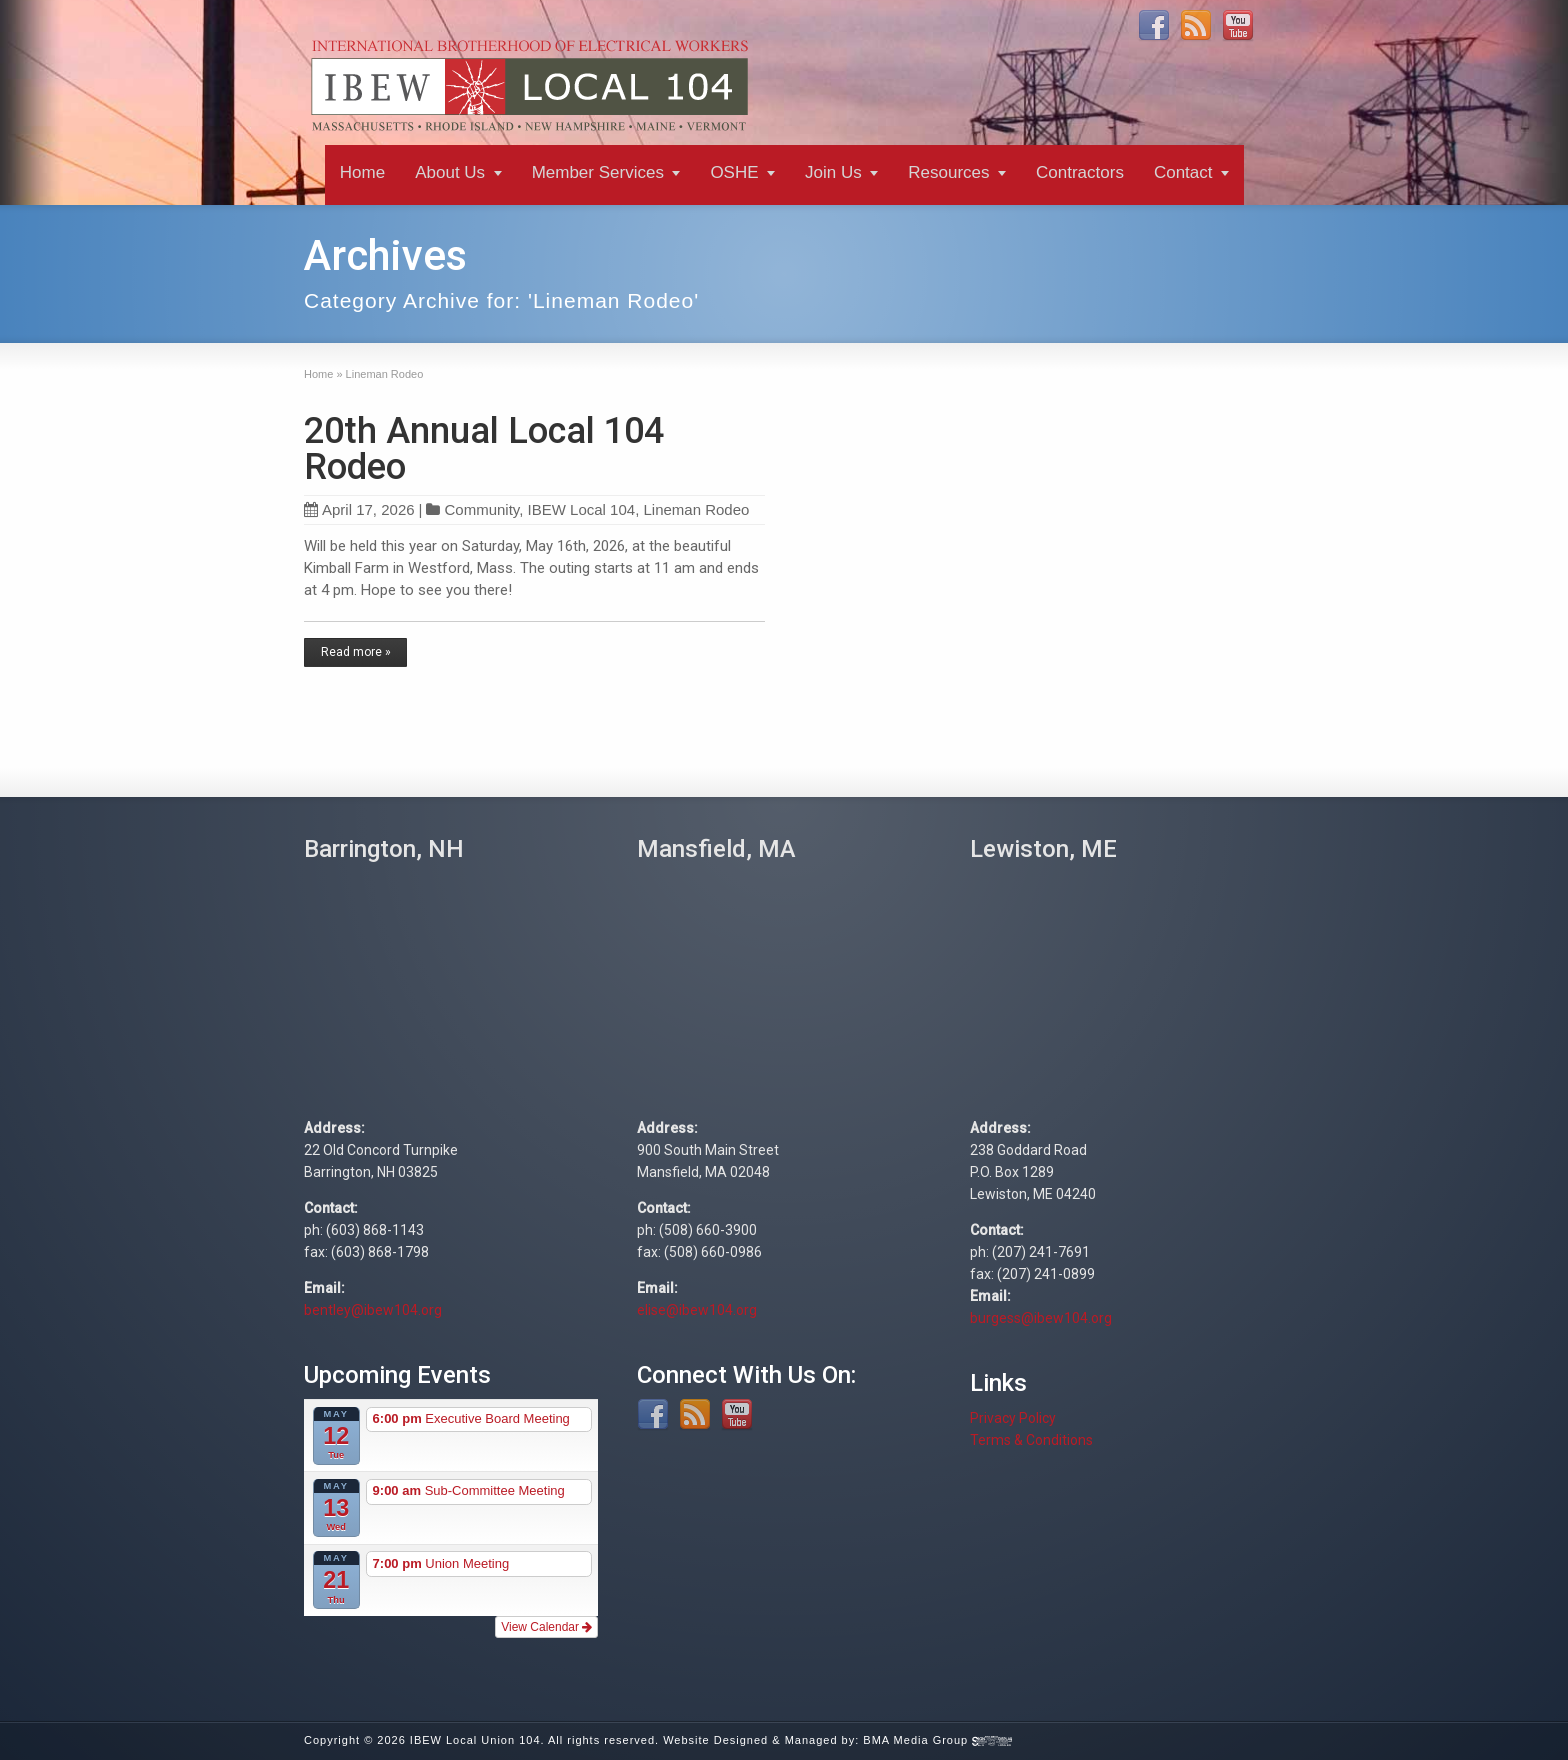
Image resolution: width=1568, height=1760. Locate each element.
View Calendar (546, 1627)
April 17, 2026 (359, 509)
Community (481, 509)
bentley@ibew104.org (373, 1310)
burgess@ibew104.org (1041, 1318)
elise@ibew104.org (697, 1310)
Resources (948, 172)
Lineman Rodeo (696, 509)
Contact (1183, 172)
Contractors (1080, 172)
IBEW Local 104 (582, 509)
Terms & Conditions (1031, 1440)
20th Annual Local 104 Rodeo (484, 449)
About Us (450, 172)
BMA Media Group (937, 1740)
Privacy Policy (1013, 1418)
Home (362, 172)
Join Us (833, 172)
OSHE (734, 172)
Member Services (598, 172)
